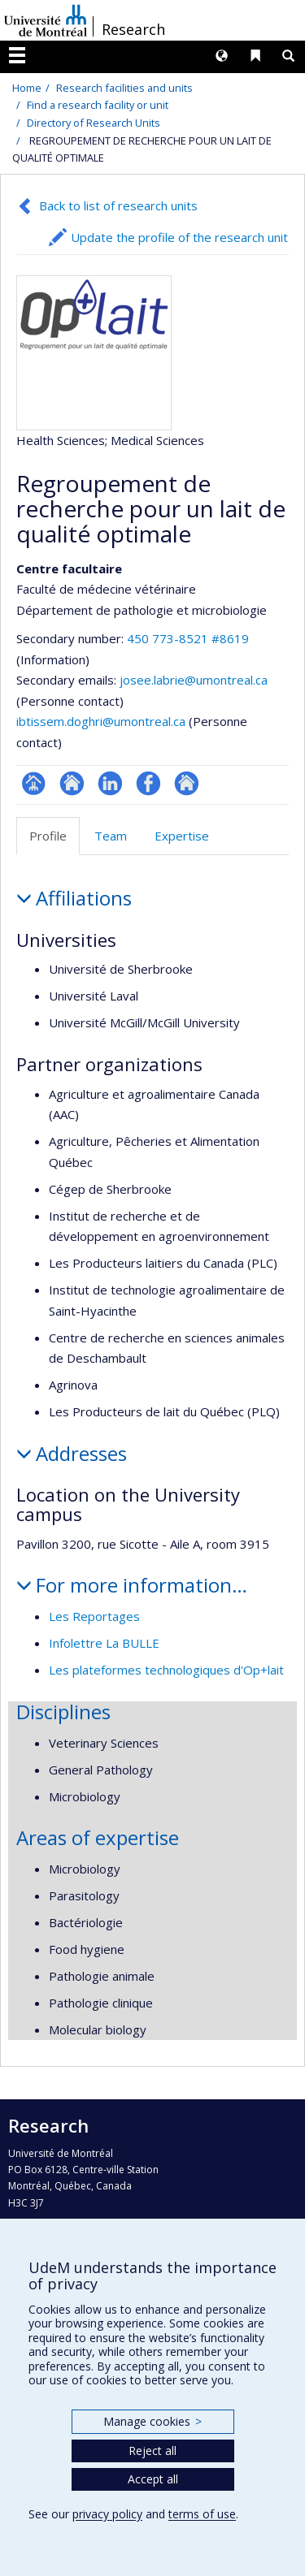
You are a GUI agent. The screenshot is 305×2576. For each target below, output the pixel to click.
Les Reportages (94, 1616)
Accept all (153, 2479)
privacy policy (107, 2514)
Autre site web (186, 783)
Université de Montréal (45, 20)
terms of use (202, 2514)
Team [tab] (110, 836)
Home (26, 87)
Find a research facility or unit (97, 104)
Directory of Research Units (93, 122)
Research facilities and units (124, 87)
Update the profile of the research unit (179, 237)
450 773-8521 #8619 (188, 638)
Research (133, 29)
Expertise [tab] (182, 836)
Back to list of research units (118, 205)
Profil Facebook (148, 783)
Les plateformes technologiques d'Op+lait (166, 1670)
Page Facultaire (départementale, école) (33, 783)
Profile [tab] (48, 836)
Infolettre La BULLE (104, 1643)
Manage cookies (152, 2421)
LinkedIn (110, 783)
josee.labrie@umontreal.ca (194, 680)
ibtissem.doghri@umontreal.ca (100, 721)
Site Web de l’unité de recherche (72, 783)
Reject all (152, 2450)
